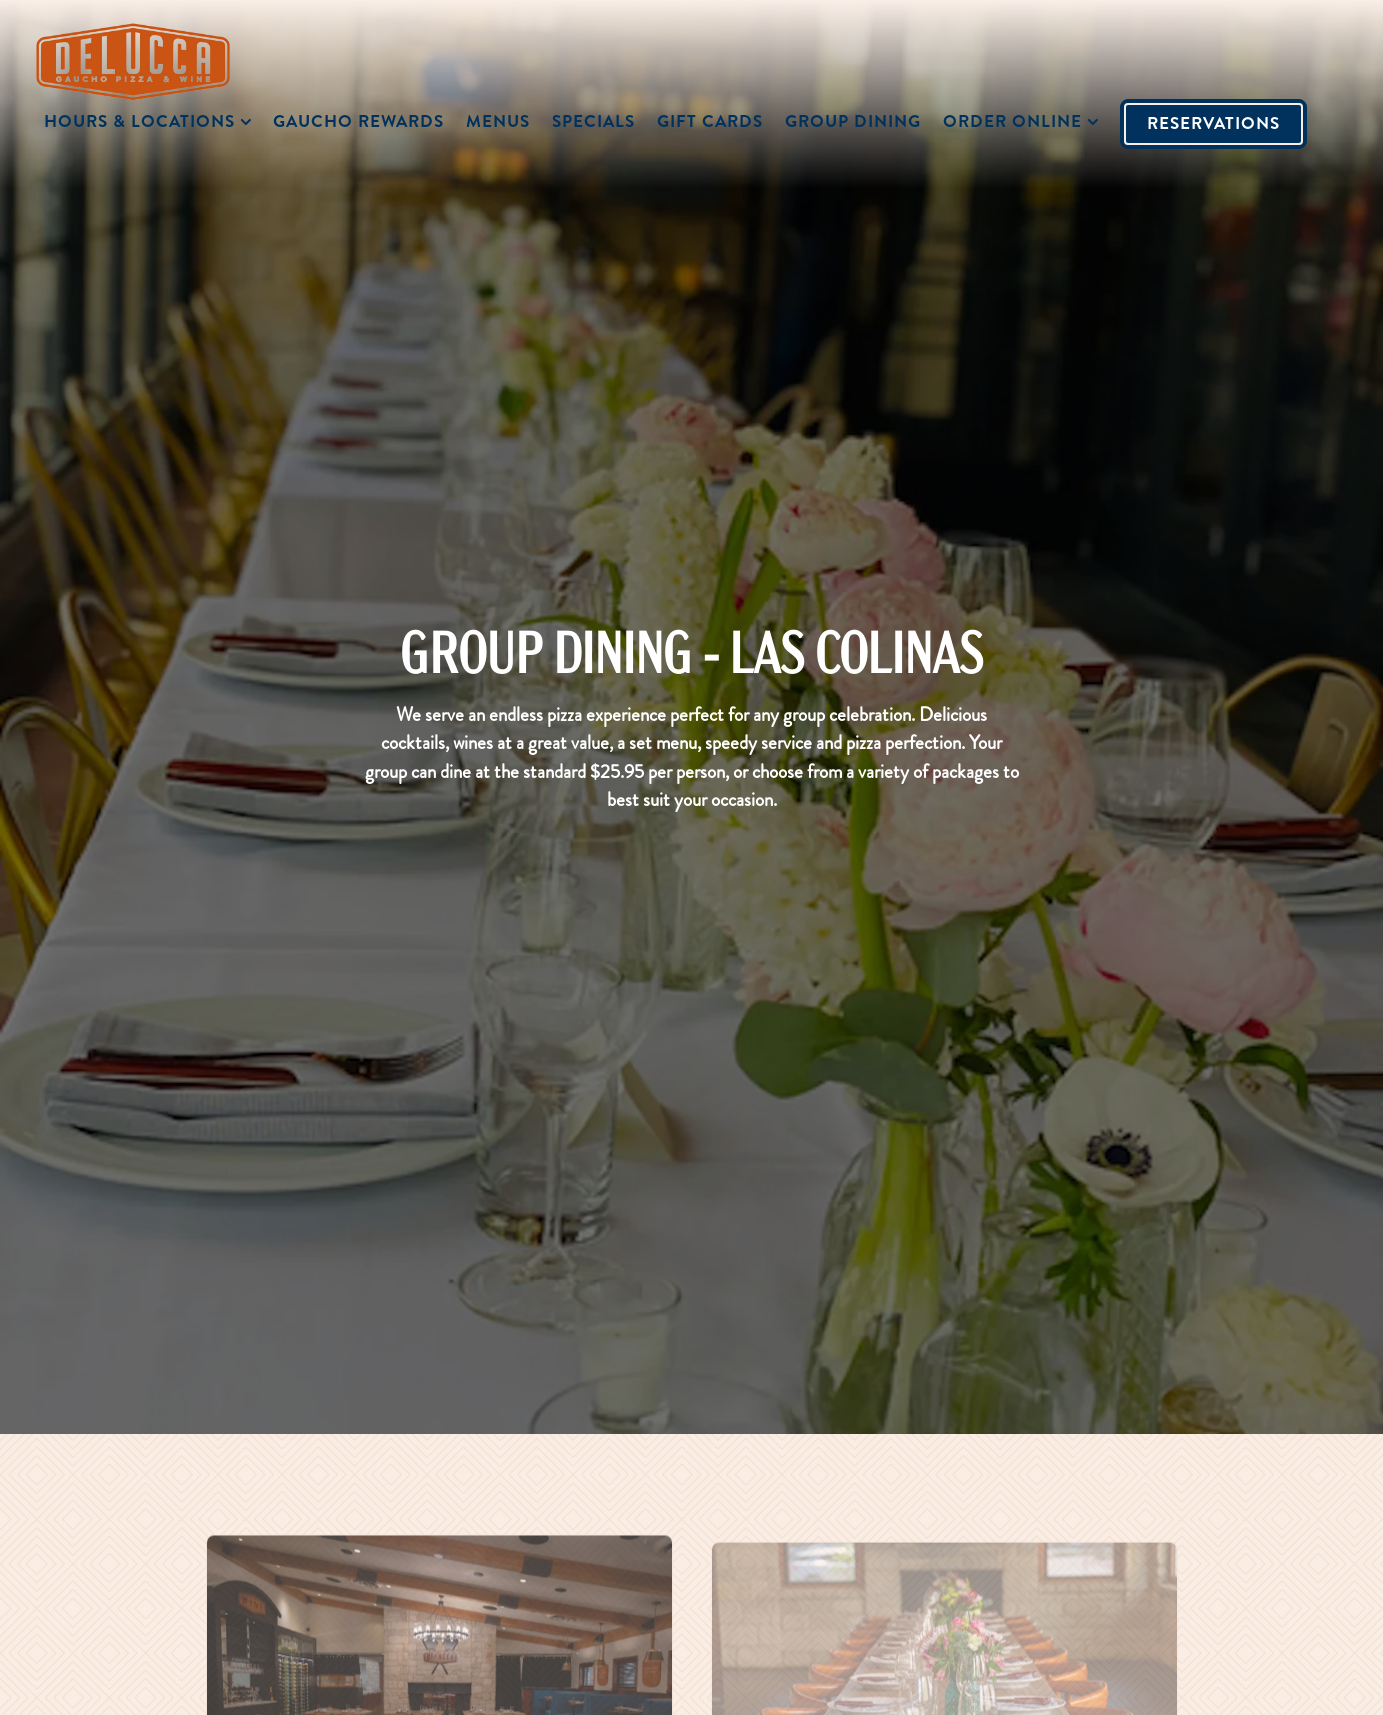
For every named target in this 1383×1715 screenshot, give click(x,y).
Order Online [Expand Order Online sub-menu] (1024, 120)
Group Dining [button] (853, 121)
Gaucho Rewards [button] (358, 121)
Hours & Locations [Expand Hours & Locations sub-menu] (151, 120)
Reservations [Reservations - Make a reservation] (1213, 123)
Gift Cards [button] (710, 121)
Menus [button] (498, 121)
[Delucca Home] (146, 59)
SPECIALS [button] (593, 121)
